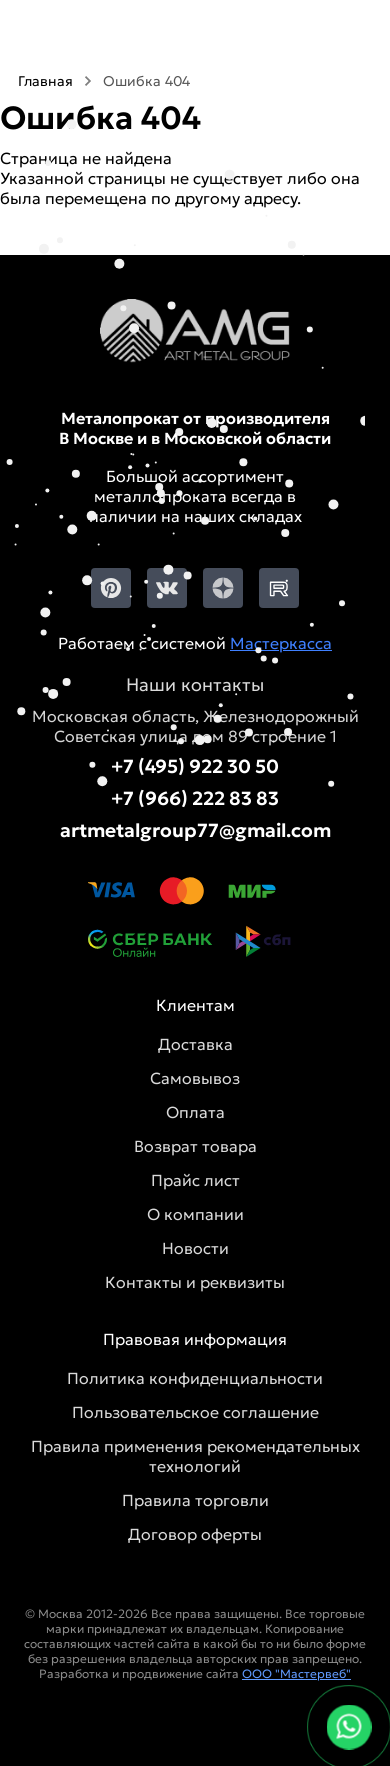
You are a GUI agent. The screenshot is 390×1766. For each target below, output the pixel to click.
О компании (195, 1214)
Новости (195, 1248)
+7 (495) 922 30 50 (195, 766)
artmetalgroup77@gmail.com (195, 830)
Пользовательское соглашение (195, 1412)
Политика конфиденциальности (195, 1378)
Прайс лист (195, 1180)
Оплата (195, 1112)
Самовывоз (195, 1078)
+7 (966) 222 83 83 (195, 798)
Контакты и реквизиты (195, 1282)
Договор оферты (195, 1534)
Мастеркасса (281, 643)
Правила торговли (195, 1500)
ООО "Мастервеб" (296, 1673)
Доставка (195, 1044)
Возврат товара (195, 1146)
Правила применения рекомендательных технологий (195, 1456)
